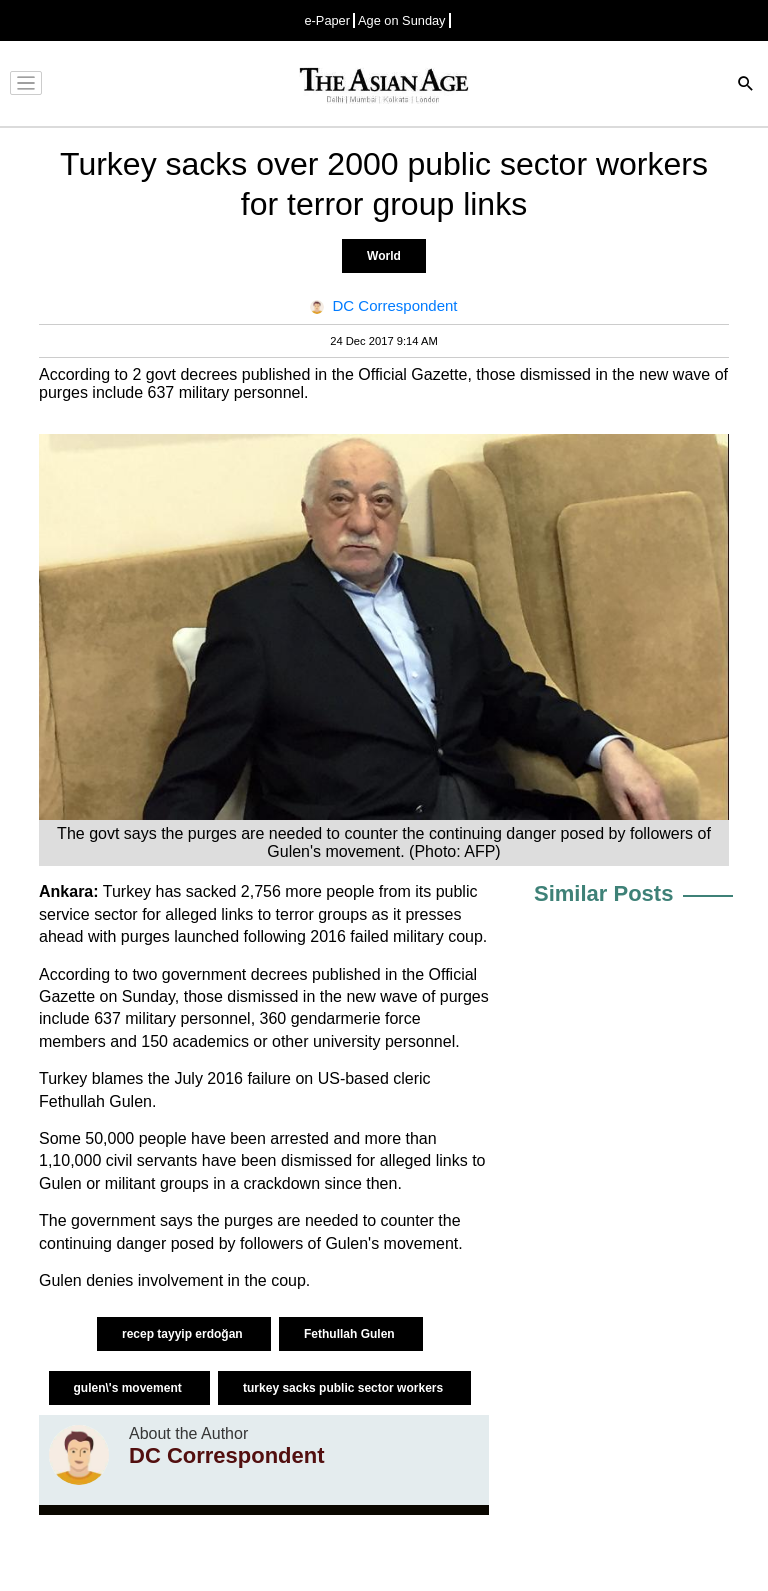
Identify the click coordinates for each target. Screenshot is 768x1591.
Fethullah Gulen (351, 1334)
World (384, 256)
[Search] (746, 85)
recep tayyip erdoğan (184, 1334)
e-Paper (327, 20)
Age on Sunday (402, 20)
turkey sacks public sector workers (344, 1388)
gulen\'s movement (130, 1388)
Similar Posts (603, 893)
